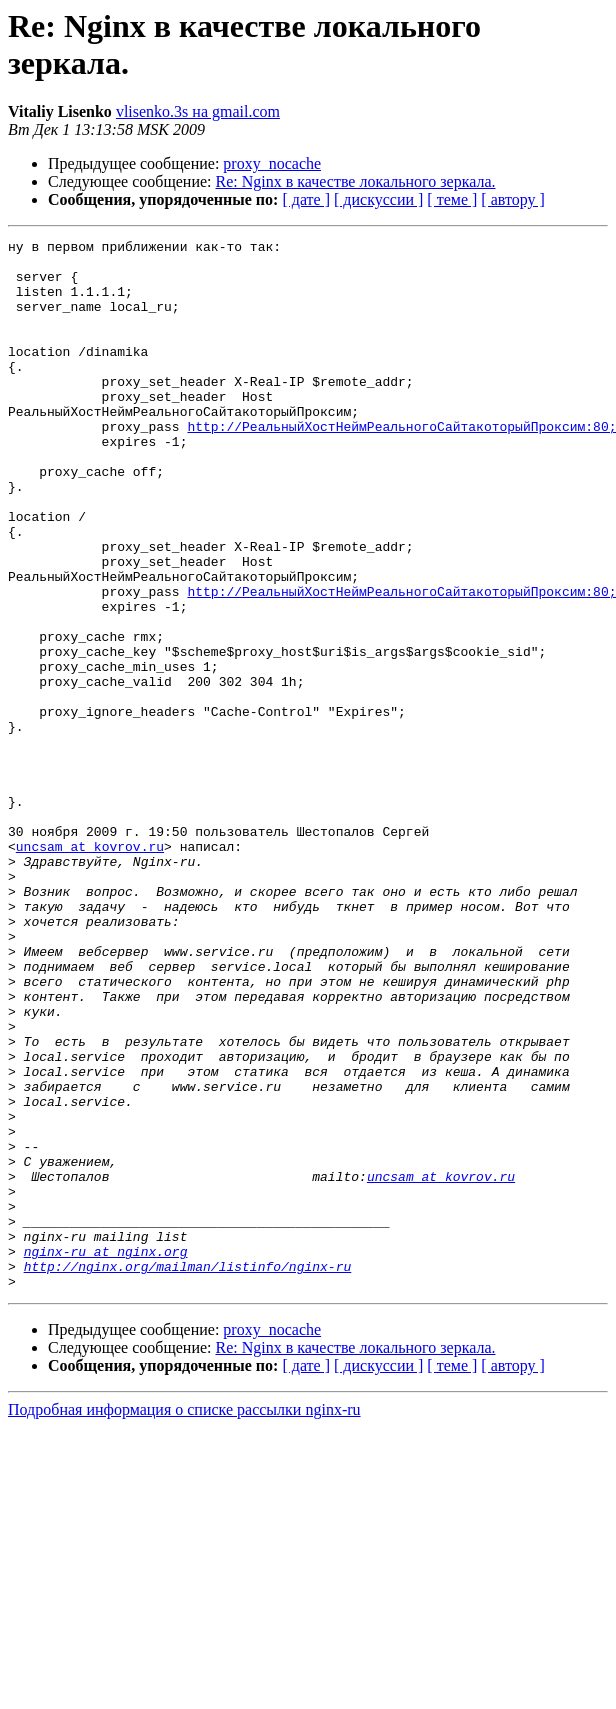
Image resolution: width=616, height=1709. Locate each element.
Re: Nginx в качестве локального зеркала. (356, 181)
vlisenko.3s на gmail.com (198, 111)
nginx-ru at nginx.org (106, 1455)
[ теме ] (452, 199)
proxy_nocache (272, 163)
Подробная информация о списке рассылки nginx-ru (184, 1619)
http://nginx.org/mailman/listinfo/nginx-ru (188, 1473)
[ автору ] (512, 199)
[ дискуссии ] (378, 199)
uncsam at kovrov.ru (90, 969)
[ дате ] (306, 199)
